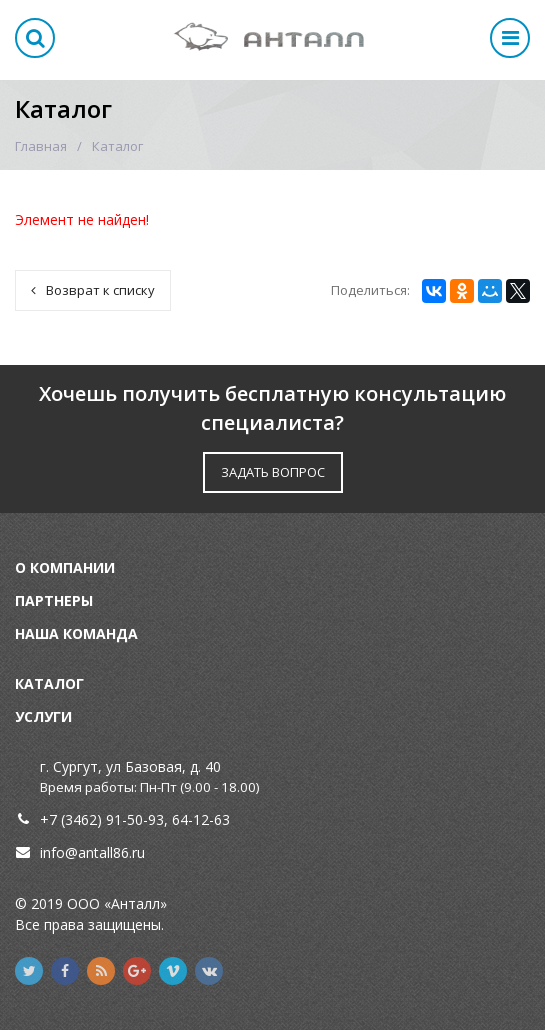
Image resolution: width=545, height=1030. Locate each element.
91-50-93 (135, 819)
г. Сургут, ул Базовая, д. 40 (130, 766)
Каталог (49, 683)
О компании (65, 567)
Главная (41, 146)
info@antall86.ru (92, 852)
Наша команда (76, 633)
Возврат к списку (93, 290)
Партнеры (54, 600)
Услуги (43, 716)
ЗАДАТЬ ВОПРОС (273, 472)
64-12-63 (201, 819)
